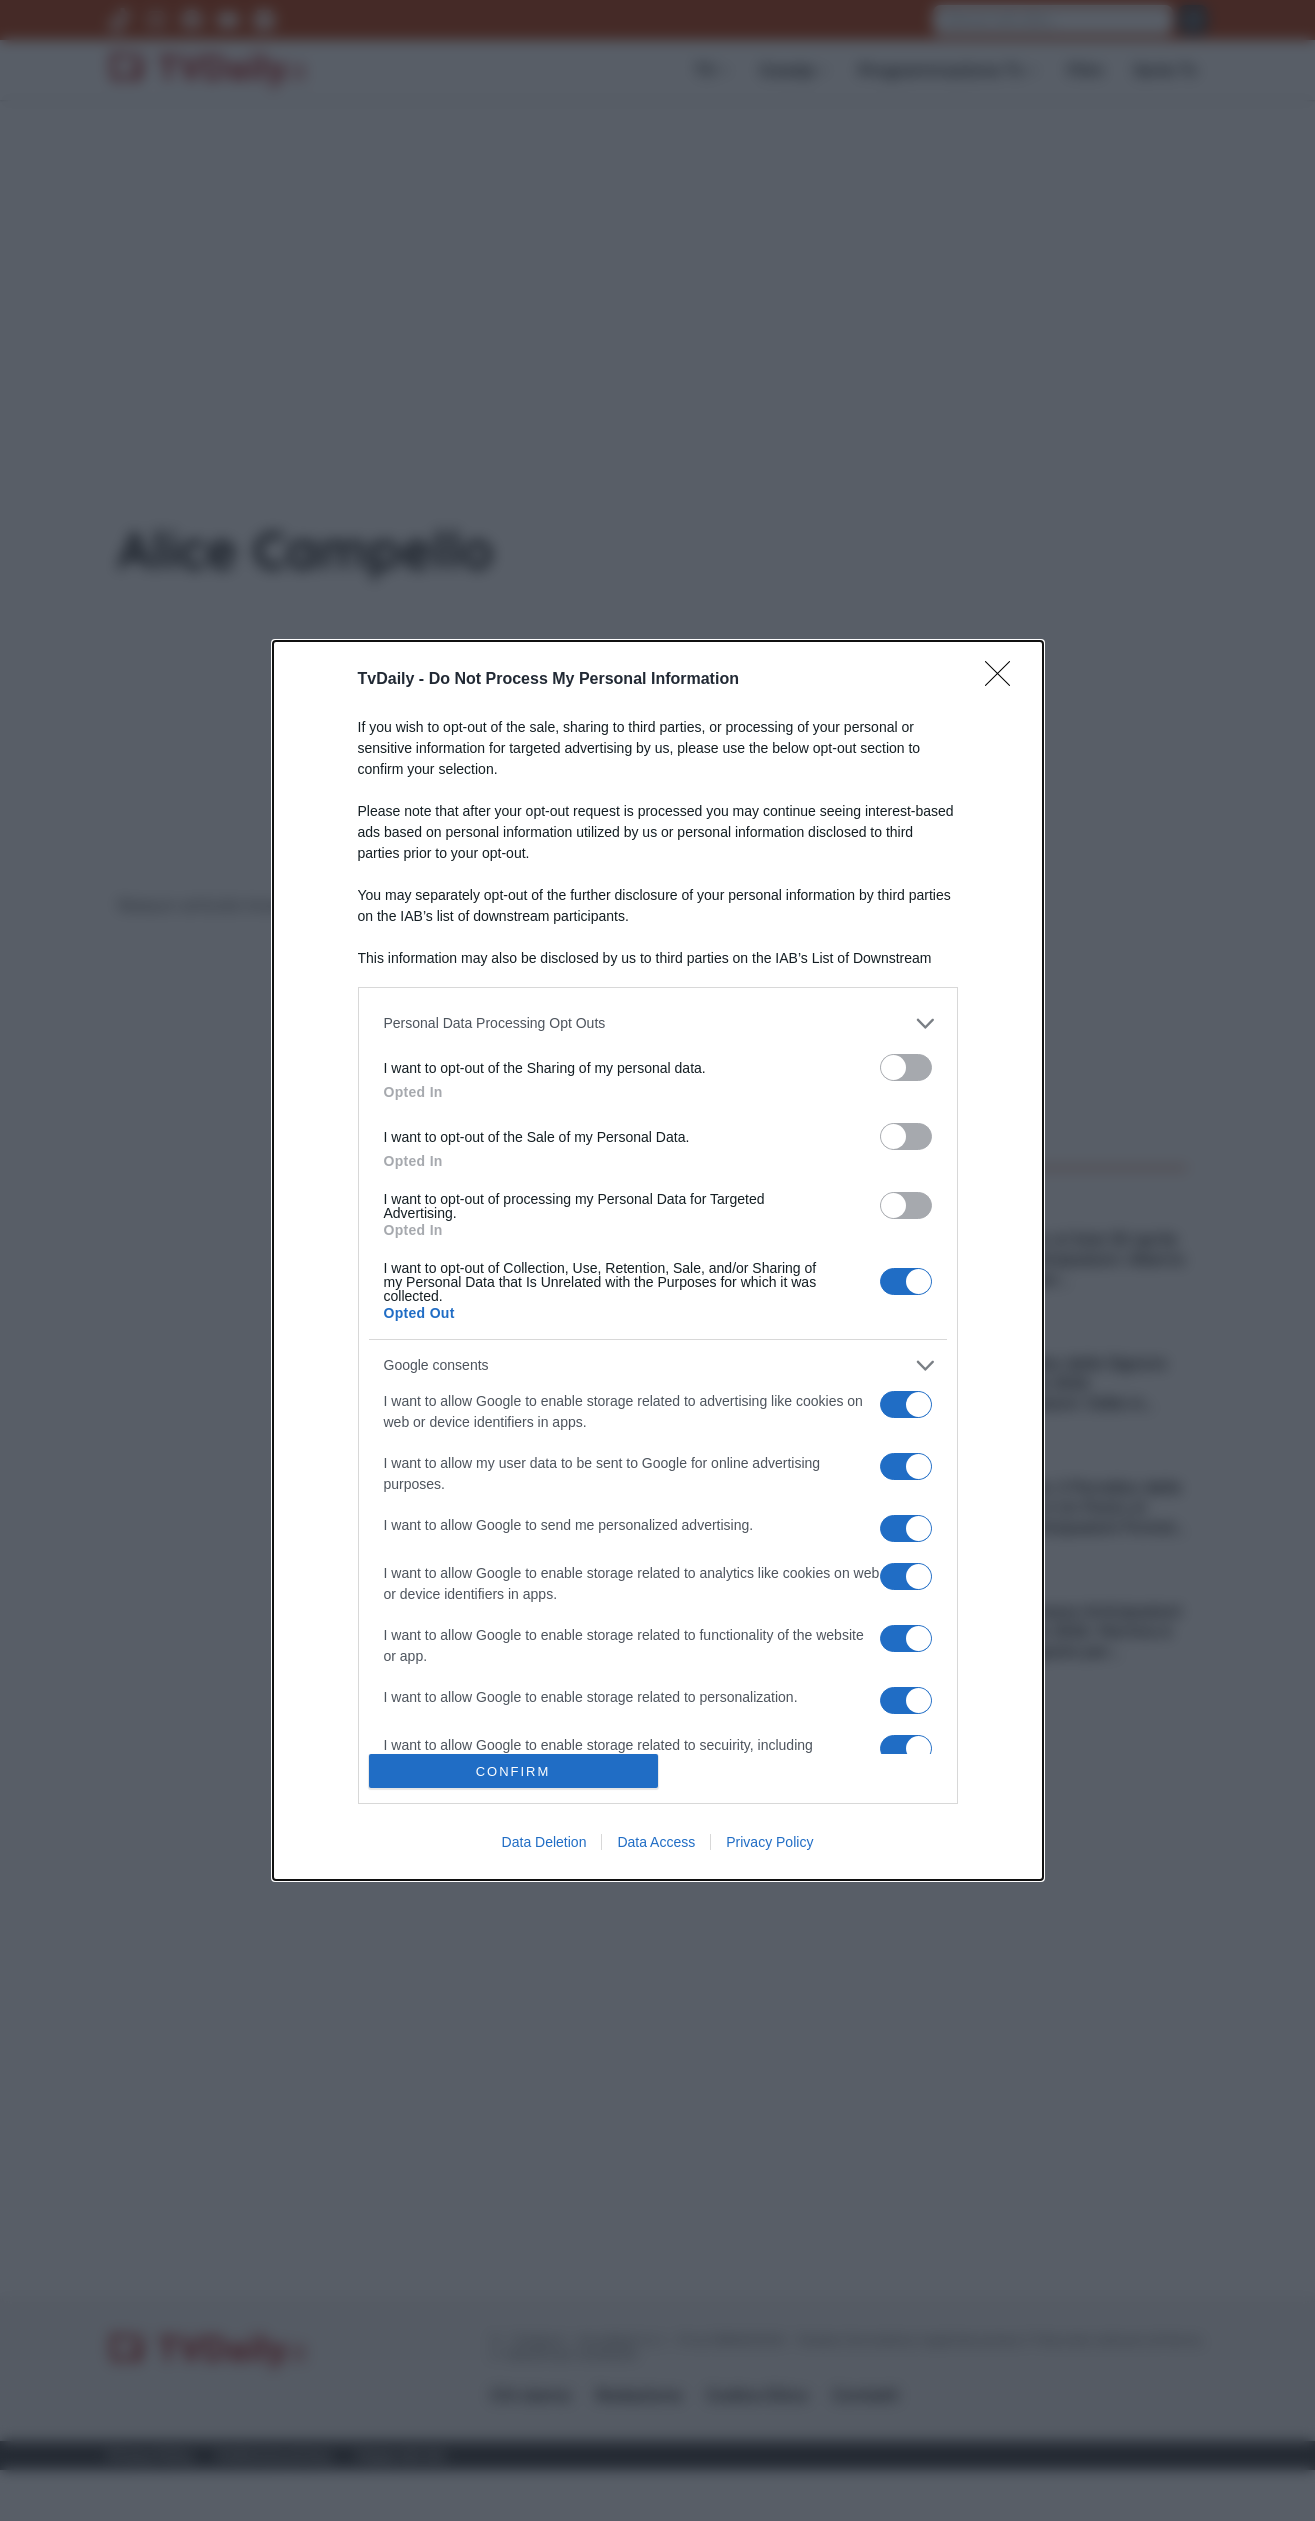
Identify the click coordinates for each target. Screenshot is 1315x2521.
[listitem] (658, 1023)
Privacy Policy (769, 1842)
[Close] (1004, 680)
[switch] (906, 1067)
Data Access (656, 1842)
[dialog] (658, 1260)
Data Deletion (544, 1842)
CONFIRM (513, 1771)
